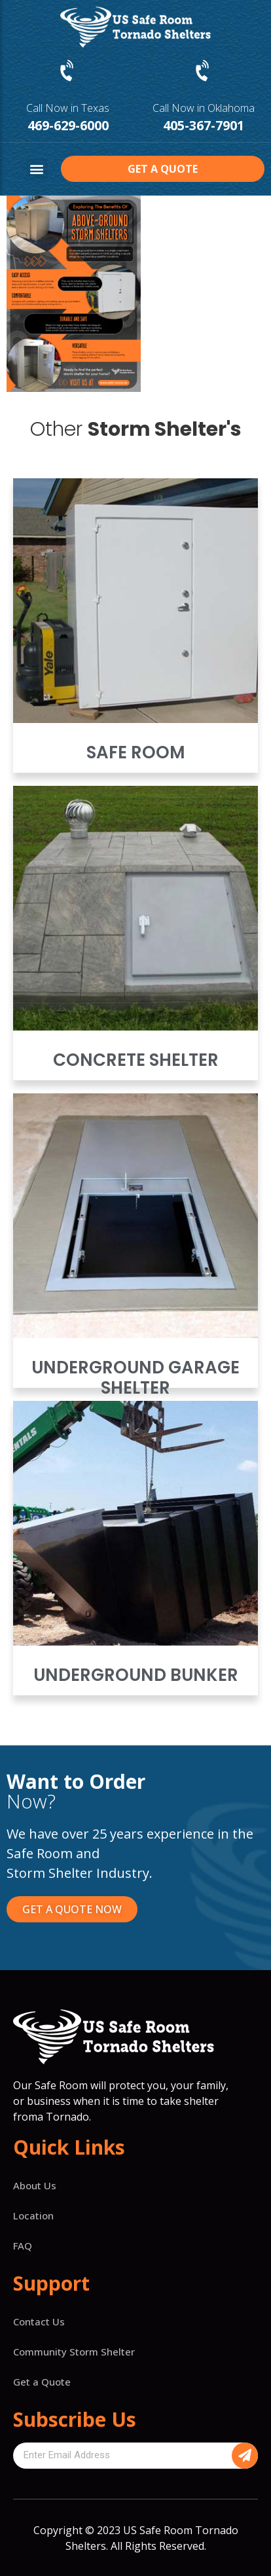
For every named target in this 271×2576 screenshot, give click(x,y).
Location (33, 2215)
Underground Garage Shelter (135, 1378)
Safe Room (135, 752)
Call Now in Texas (67, 108)
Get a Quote (42, 2381)
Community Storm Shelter (74, 2351)
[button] (37, 169)
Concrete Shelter (136, 1060)
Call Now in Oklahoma (204, 108)
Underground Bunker (135, 1675)
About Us (34, 2185)
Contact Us (39, 2321)
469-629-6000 (68, 125)
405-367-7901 (203, 125)
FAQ (22, 2245)
